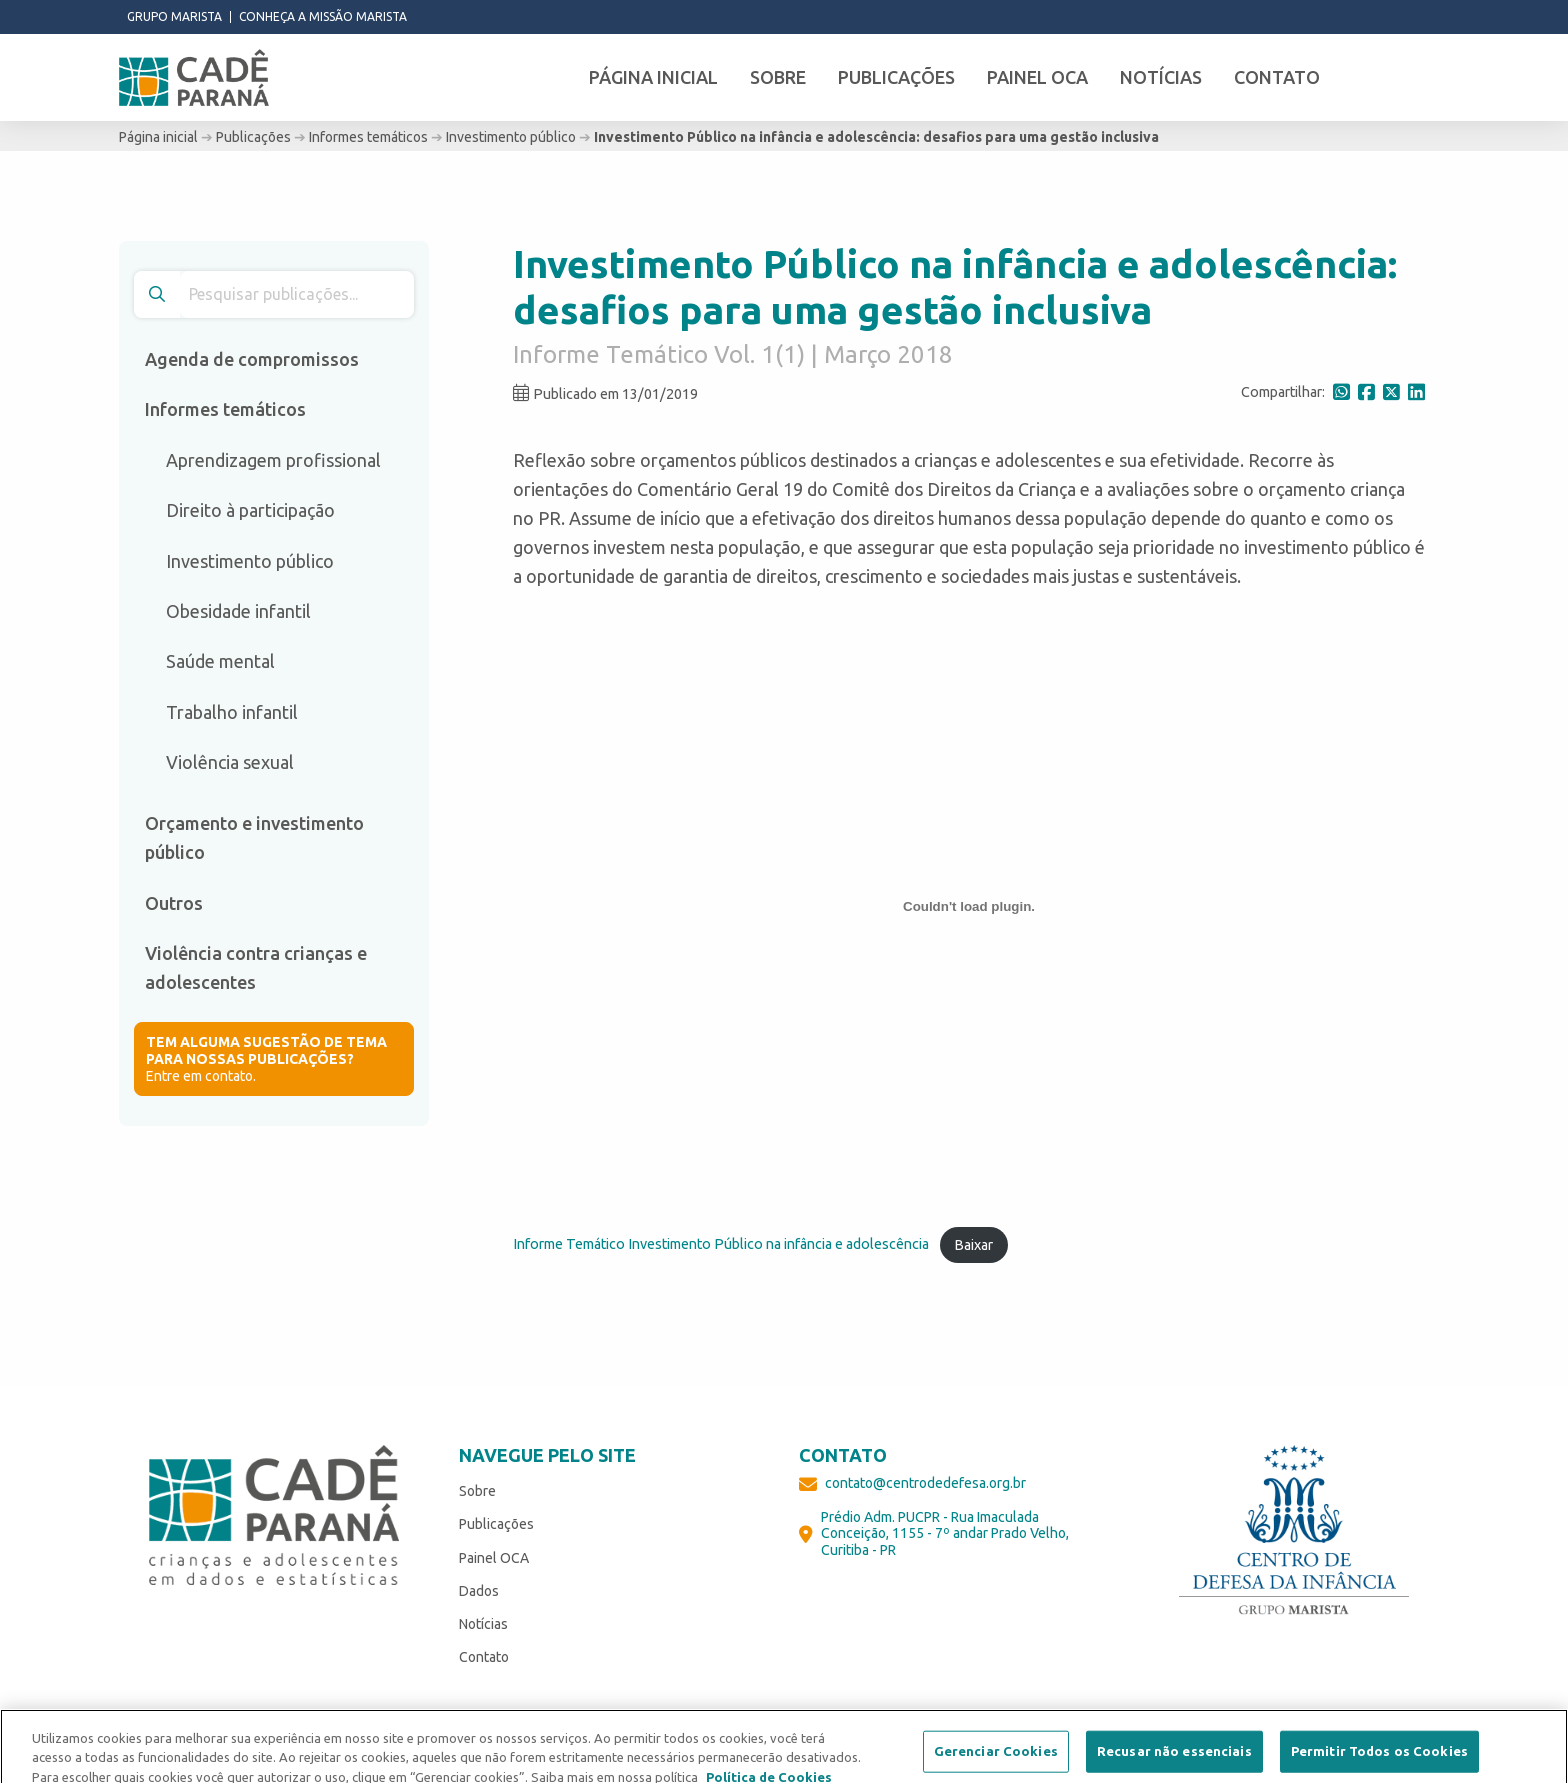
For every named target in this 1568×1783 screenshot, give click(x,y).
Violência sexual (230, 762)
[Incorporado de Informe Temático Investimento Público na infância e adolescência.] (969, 906)
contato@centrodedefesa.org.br (925, 1483)
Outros (174, 903)
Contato (484, 1657)
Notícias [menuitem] (1161, 77)
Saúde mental (220, 661)
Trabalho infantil (232, 712)
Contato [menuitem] (1277, 77)
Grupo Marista (174, 17)
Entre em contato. (274, 1059)
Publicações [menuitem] (896, 77)
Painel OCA (494, 1558)
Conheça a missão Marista (323, 17)
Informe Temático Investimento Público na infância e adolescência (721, 1245)
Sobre (477, 1491)
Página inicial (158, 137)
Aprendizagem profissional (273, 460)
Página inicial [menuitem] (653, 77)
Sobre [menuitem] (778, 77)
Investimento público (511, 137)
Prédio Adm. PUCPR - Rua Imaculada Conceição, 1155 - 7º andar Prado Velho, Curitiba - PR (945, 1534)
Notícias (483, 1624)
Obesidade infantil (238, 611)
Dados (479, 1591)
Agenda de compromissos (252, 359)
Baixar (973, 1245)
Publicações (253, 137)
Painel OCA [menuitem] (1037, 77)
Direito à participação (250, 510)
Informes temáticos (368, 137)
